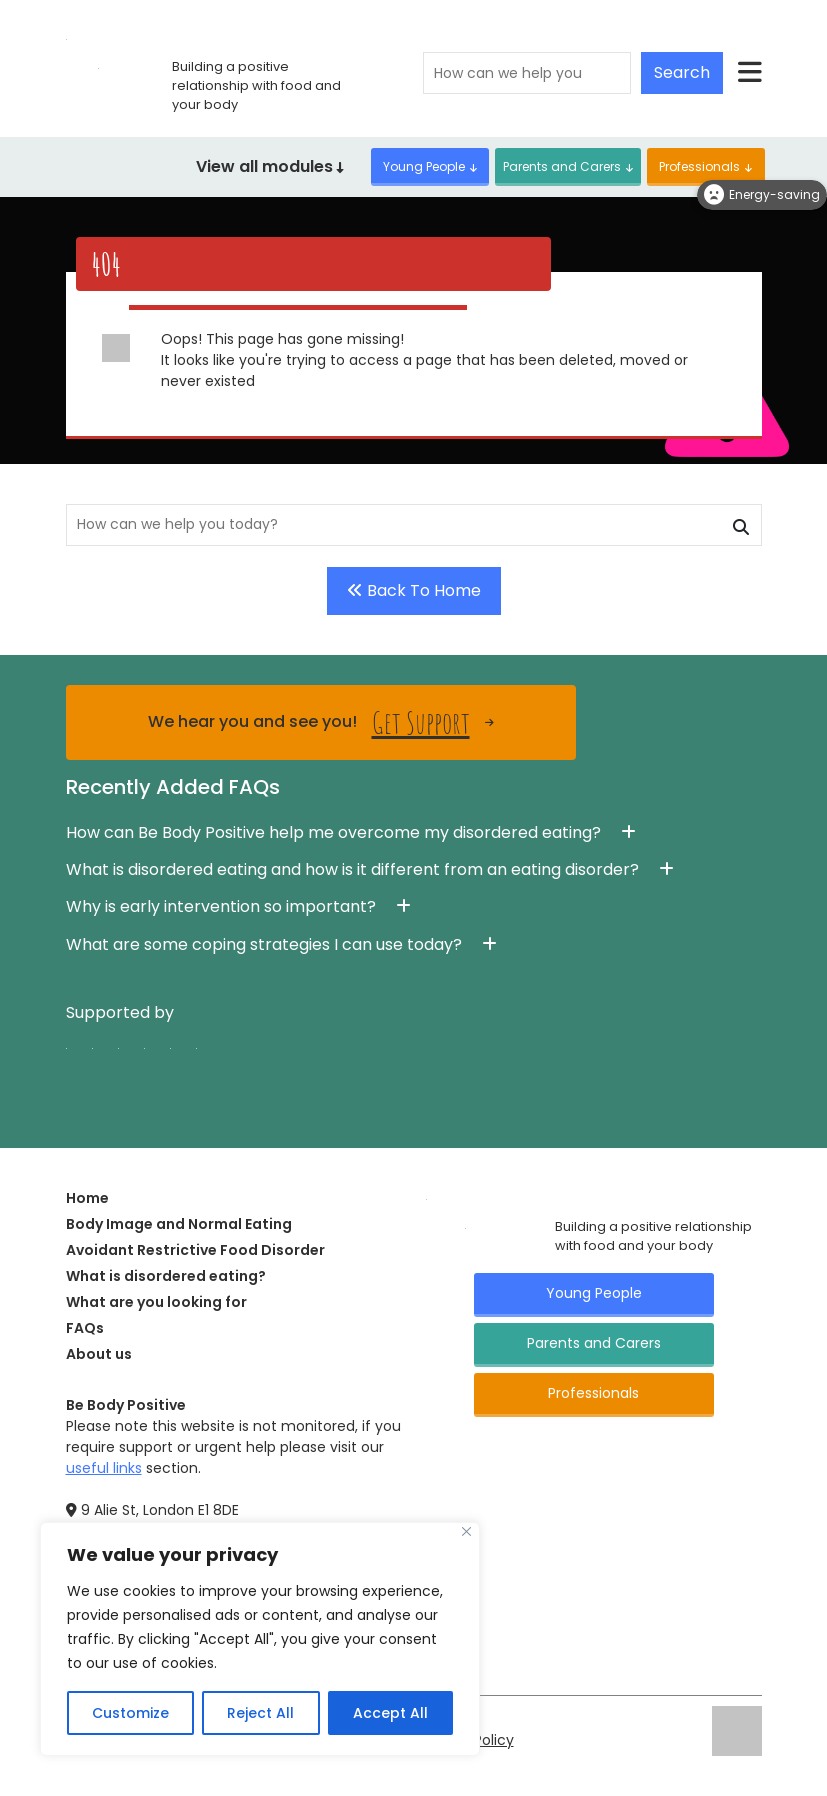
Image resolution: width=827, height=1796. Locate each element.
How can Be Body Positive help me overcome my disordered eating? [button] (333, 832)
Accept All (390, 1713)
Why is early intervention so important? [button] (221, 906)
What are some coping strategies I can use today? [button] (264, 944)
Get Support (421, 722)
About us (99, 1354)
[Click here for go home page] (66, 38)
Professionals (699, 166)
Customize (130, 1713)
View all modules (270, 166)
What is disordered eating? (166, 1276)
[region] (260, 1639)
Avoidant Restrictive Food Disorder (195, 1250)
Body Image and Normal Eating (179, 1224)
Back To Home (414, 590)
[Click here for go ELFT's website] (737, 1730)
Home (87, 1198)
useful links (104, 1468)
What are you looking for (156, 1302)
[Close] (466, 1531)
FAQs (85, 1328)
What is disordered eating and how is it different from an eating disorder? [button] (352, 869)
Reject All (260, 1713)
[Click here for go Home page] (426, 1198)
